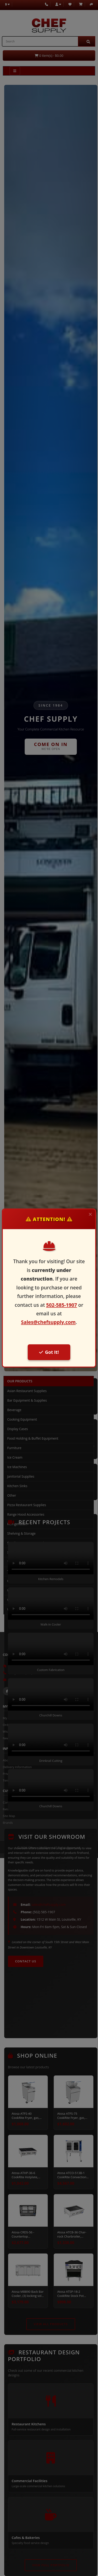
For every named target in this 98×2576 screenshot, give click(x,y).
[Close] (90, 1214)
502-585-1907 (61, 1305)
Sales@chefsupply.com (48, 1322)
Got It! (49, 1352)
